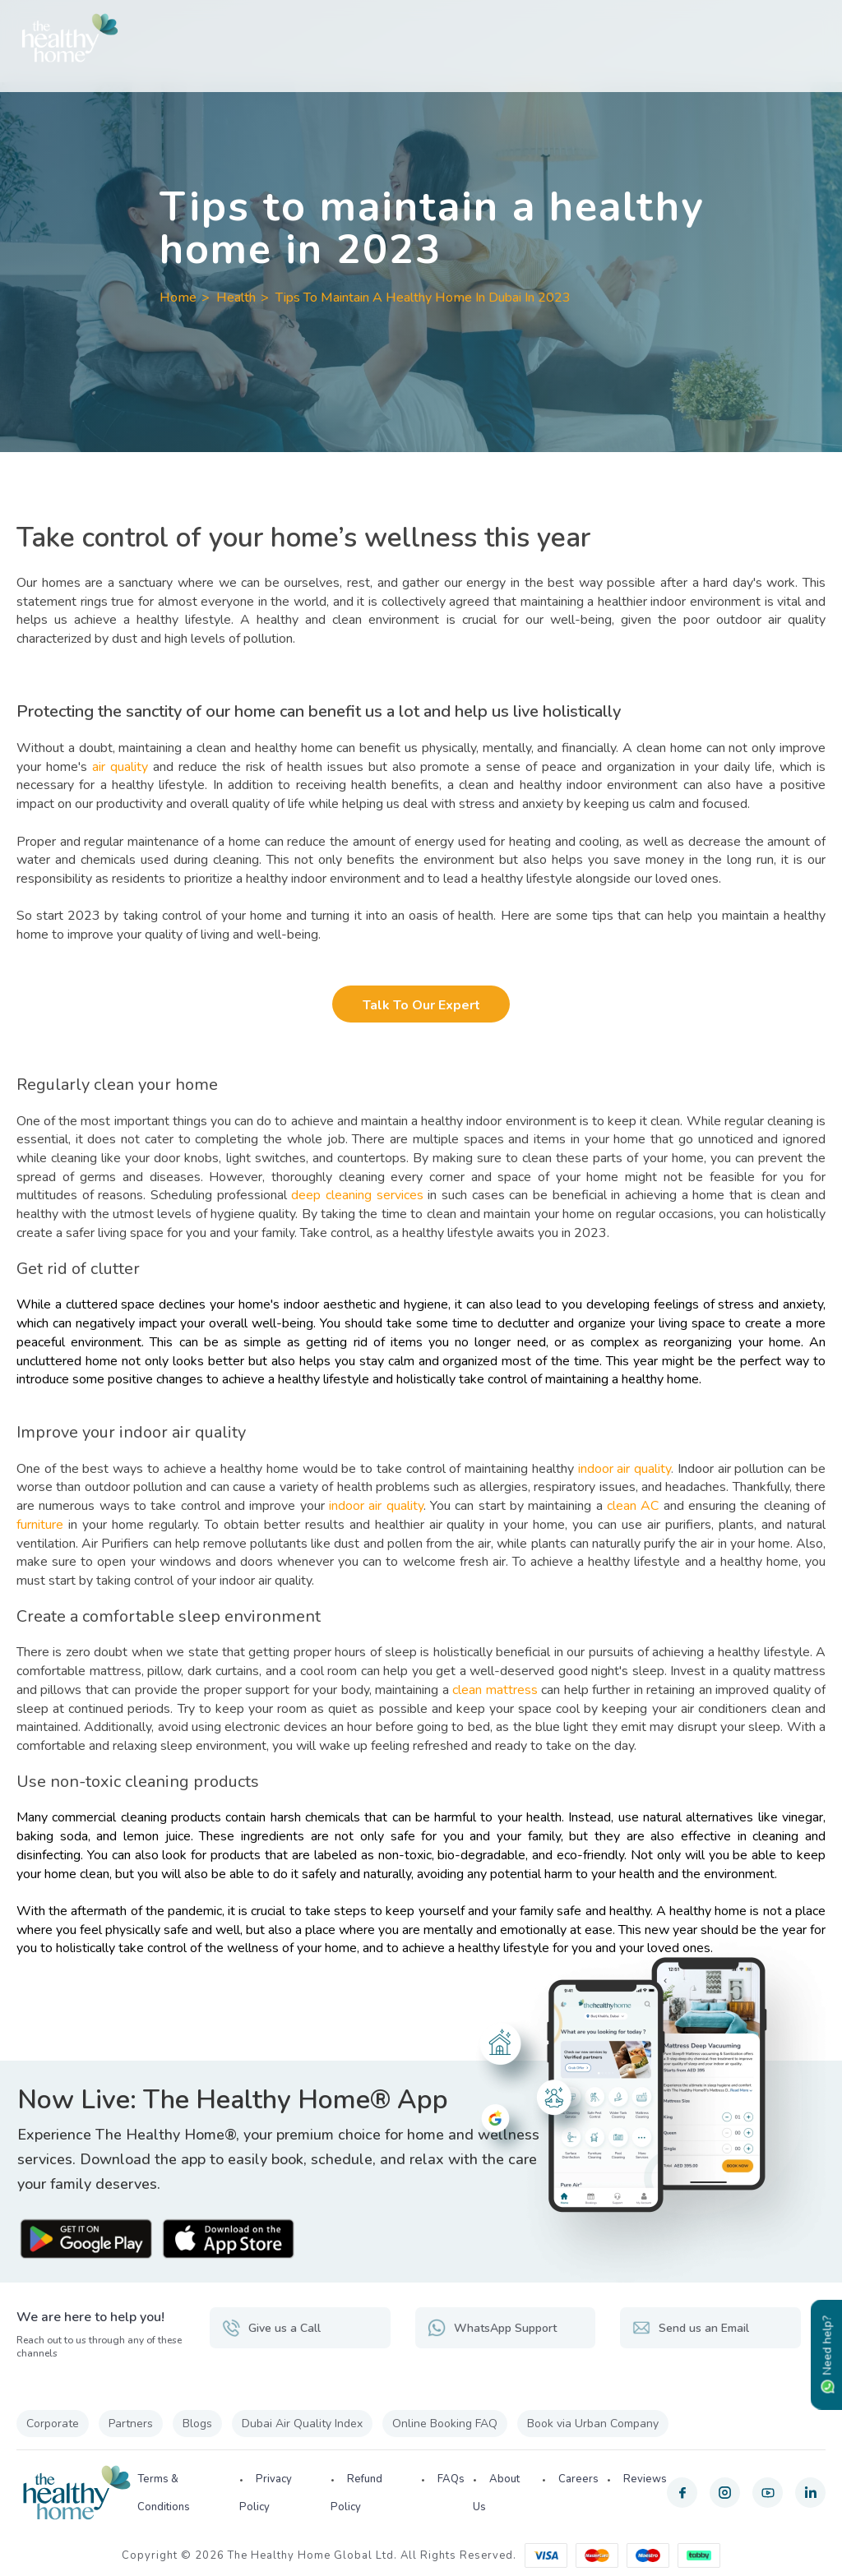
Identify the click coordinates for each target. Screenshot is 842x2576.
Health (236, 298)
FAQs (451, 2479)
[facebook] (682, 2492)
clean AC (633, 1506)
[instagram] (725, 2492)
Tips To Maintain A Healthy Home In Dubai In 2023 (423, 298)
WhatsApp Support (492, 2328)
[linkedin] (810, 2492)
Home (178, 298)
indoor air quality (625, 1469)
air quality (122, 767)
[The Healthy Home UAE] (421, 38)
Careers (578, 2479)
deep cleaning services (357, 1195)
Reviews (645, 2479)
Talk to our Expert (421, 1005)
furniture (39, 1525)
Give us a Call (271, 2328)
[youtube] (767, 2492)
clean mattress (494, 1690)
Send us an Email (690, 2328)
